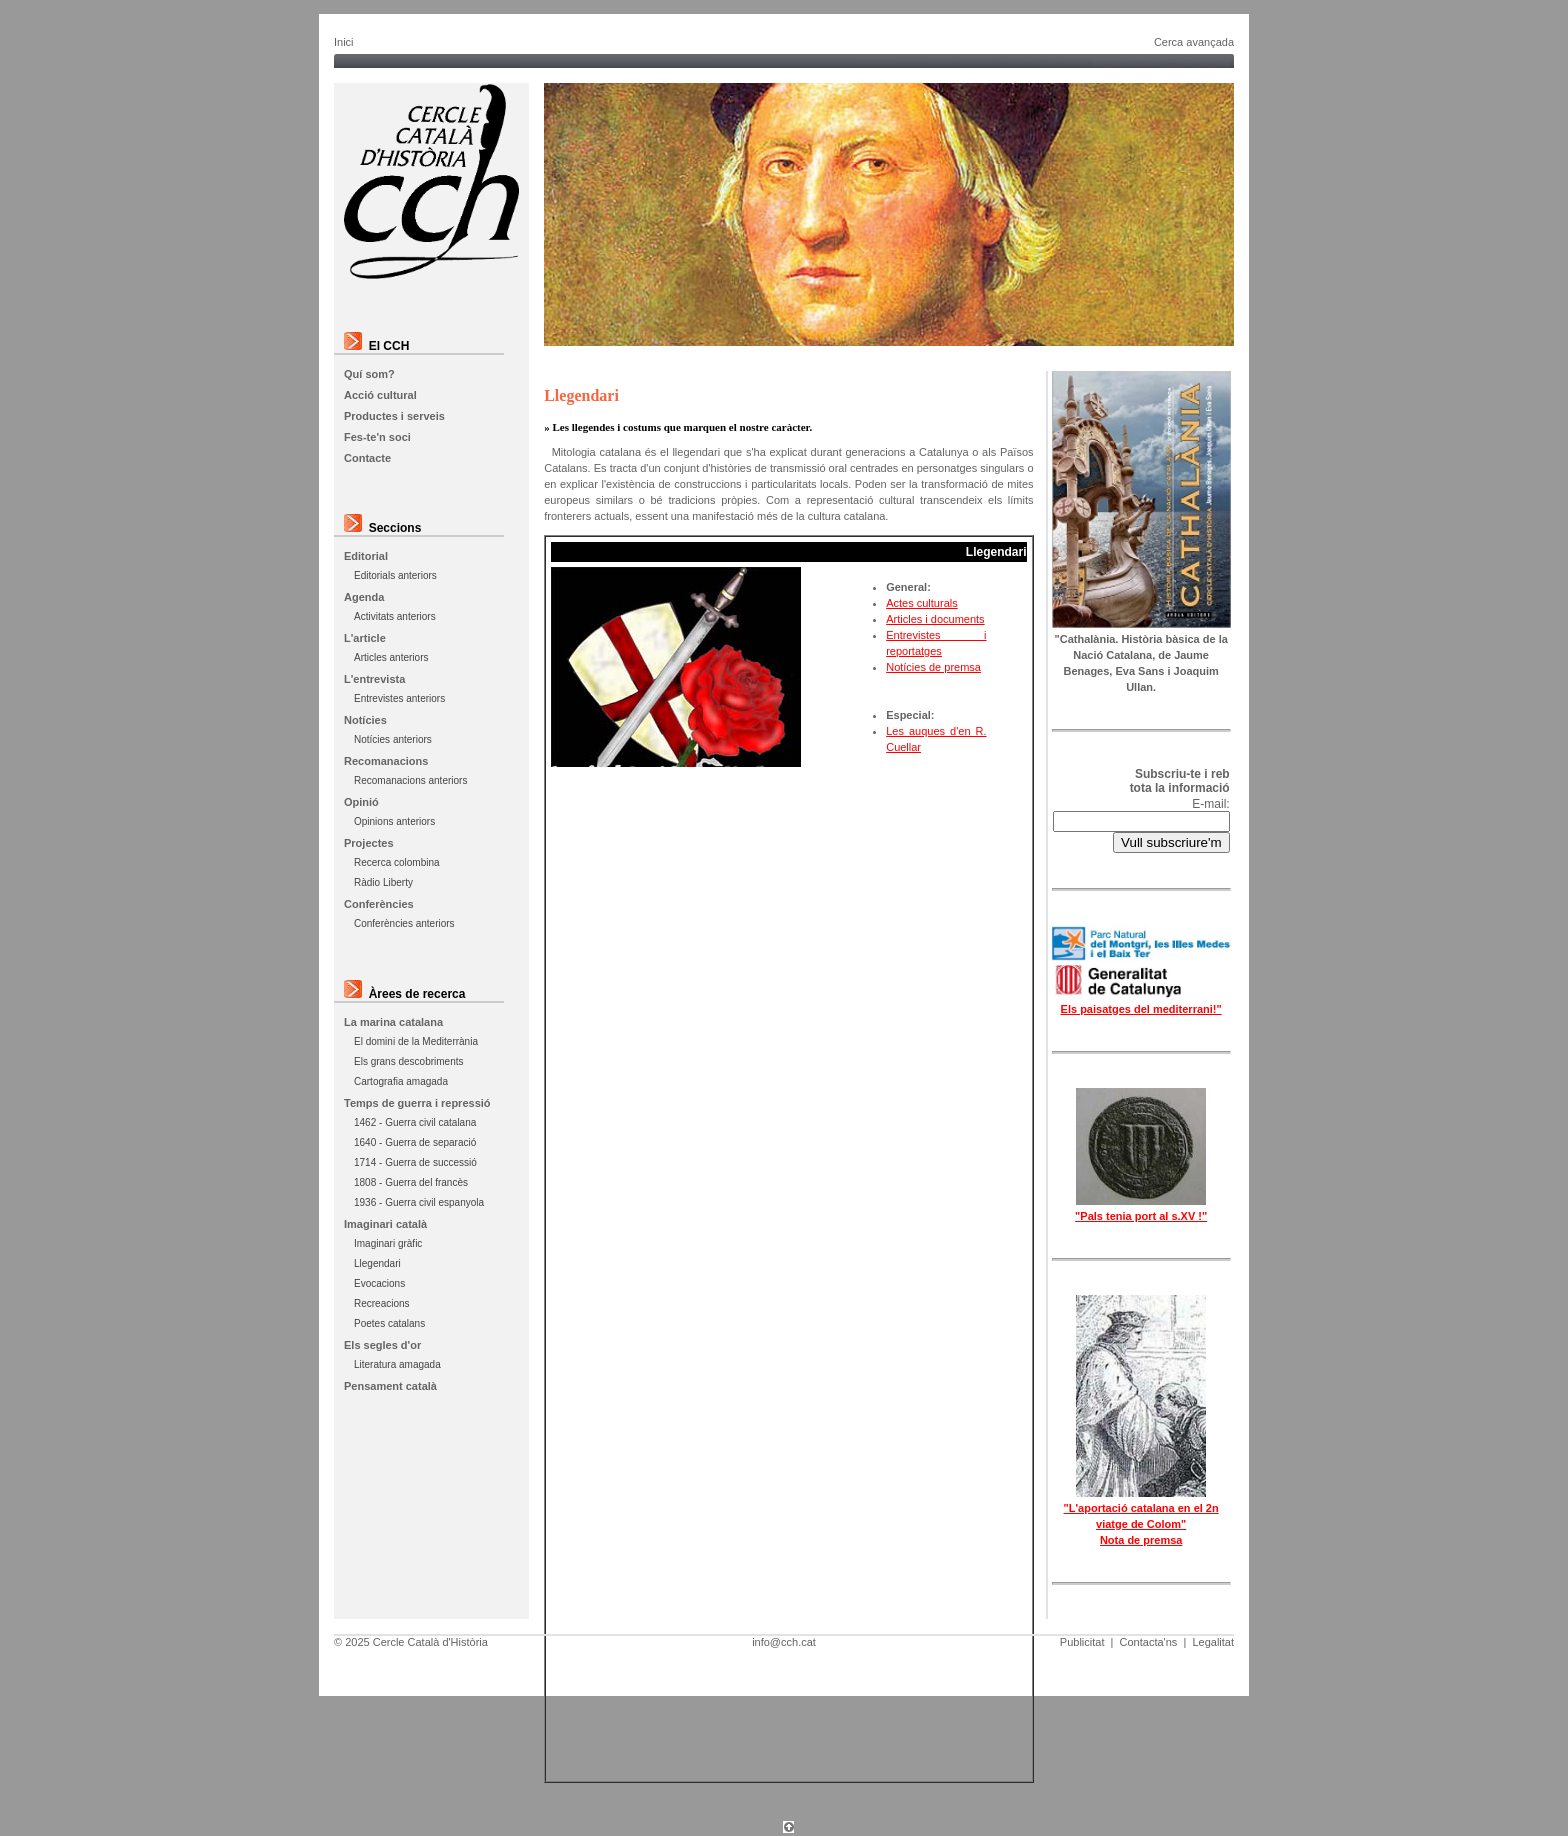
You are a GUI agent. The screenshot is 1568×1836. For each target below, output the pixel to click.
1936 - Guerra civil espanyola (419, 1202)
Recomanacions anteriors (410, 780)
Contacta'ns (1149, 1642)
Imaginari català (385, 1224)
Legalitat (1213, 1642)
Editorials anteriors (395, 575)
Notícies (365, 720)
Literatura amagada (397, 1364)
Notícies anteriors (393, 739)
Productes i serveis (394, 416)
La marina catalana (393, 1022)
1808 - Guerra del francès (411, 1182)
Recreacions (382, 1303)
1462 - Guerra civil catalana (415, 1122)
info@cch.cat (784, 1642)
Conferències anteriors (404, 923)
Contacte (367, 458)
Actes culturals (922, 603)
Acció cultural (380, 395)
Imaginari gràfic (388, 1243)
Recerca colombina (397, 862)
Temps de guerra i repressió (417, 1103)
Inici (344, 42)
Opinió (361, 802)
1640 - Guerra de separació (415, 1142)
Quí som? (369, 374)
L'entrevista (374, 679)
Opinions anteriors (394, 821)
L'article (365, 638)
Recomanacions (386, 761)
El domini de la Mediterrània (416, 1041)
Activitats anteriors (395, 616)
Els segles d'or (382, 1345)
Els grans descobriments (409, 1061)
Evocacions (379, 1283)
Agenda (364, 597)
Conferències (379, 904)
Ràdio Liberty (383, 882)
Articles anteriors (391, 657)
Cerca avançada (1194, 42)
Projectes (369, 843)
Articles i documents (935, 619)
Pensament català (390, 1386)
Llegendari (377, 1263)
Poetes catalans (389, 1323)
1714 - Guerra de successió (415, 1162)
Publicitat (1082, 1642)
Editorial (366, 556)
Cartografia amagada (401, 1081)
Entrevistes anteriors (399, 698)
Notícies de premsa (933, 667)
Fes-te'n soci (377, 437)
